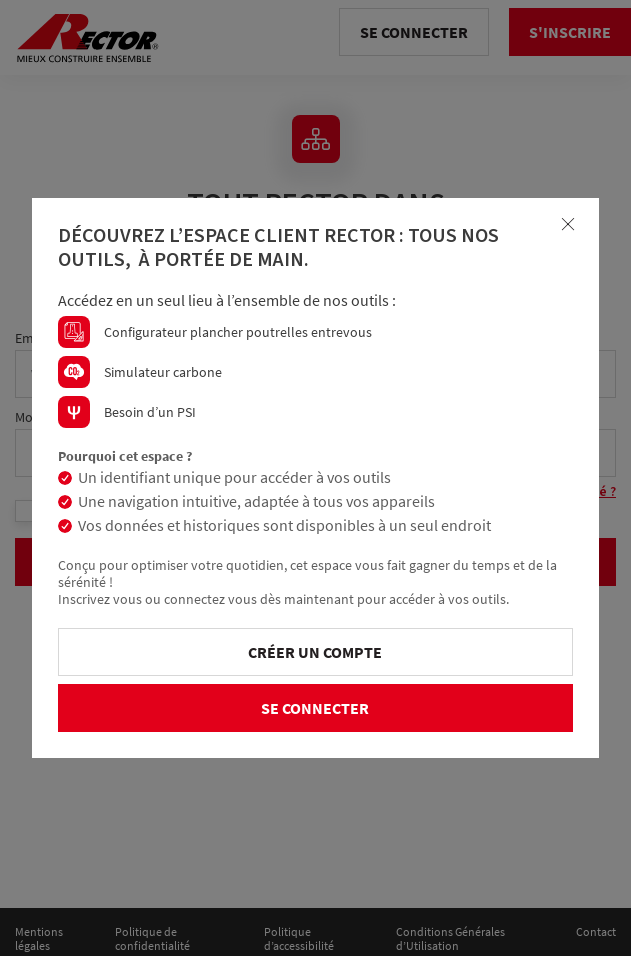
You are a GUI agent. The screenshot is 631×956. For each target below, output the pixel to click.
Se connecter (315, 708)
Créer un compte (315, 652)
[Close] (568, 224)
